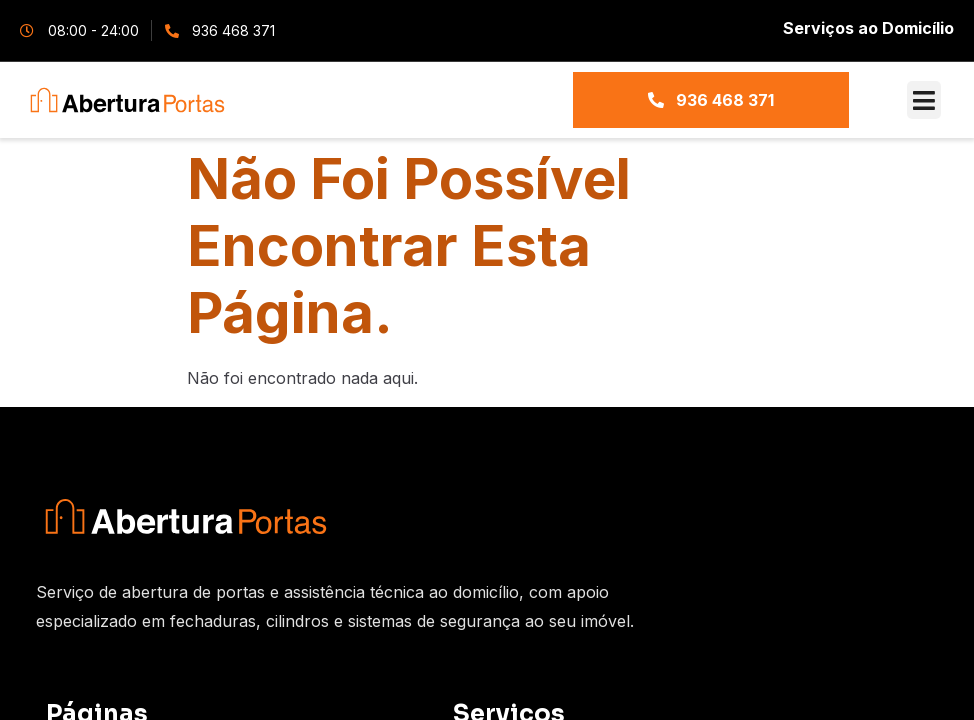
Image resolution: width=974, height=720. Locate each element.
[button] (924, 100)
